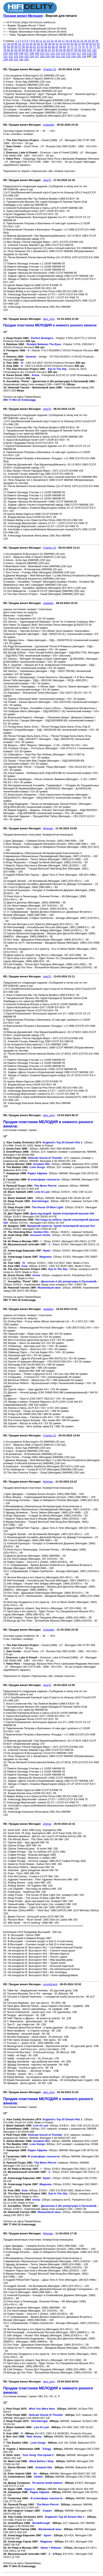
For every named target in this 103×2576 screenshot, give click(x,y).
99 (79, 50)
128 (42, 56)
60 (30, 47)
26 (96, 40)
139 (5, 59)
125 (26, 56)
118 (84, 53)
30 (15, 44)
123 (16, 56)
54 (8, 47)
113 (58, 53)
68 (60, 47)
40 (53, 44)
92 (53, 50)
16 (59, 40)
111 (47, 53)
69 (64, 47)
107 (26, 53)
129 (47, 56)
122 (10, 56)
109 (37, 53)
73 (79, 47)
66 (53, 47)
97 (72, 50)
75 (86, 47)
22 (82, 40)
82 (15, 50)
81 (12, 50)
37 (42, 44)
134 (73, 56)
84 (23, 50)
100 (84, 50)
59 (27, 47)
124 (21, 56)
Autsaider (48, 124)
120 (94, 53)
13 (48, 40)
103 (5, 53)
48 (83, 44)
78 (98, 47)
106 (21, 53)
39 (49, 44)
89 (42, 50)
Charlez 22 (49, 69)
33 (27, 44)
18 (66, 40)
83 (19, 50)
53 (4, 47)
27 (4, 44)
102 (94, 50)
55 (12, 47)
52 (98, 44)
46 (75, 44)
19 (70, 40)
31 (19, 44)
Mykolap (48, 828)
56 (15, 47)
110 (42, 53)
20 (74, 40)
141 (16, 59)
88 (38, 50)
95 (64, 50)
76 (90, 47)
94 (60, 50)
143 (26, 59)
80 (8, 50)
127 (37, 56)
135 (78, 56)
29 (12, 44)
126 (31, 56)
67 (57, 47)
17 (63, 40)
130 (52, 56)
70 (68, 47)
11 (40, 40)
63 (42, 47)
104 (10, 53)
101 (89, 50)
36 (38, 44)
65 (49, 47)
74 (83, 47)
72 (75, 47)
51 (94, 44)
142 (21, 59)
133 (68, 56)
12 (44, 40)
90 (45, 50)
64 (45, 47)
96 (68, 50)
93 (57, 50)
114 (63, 53)
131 (58, 56)
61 (34, 47)
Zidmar (47, 1823)
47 (79, 44)
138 (94, 56)
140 (10, 59)
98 (75, 50)
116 (73, 53)
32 (23, 44)
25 (93, 40)
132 (63, 56)
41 (57, 44)
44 (68, 44)
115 (68, 53)
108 (31, 53)
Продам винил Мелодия (23, 16)
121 (5, 56)
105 (16, 53)
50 (90, 44)
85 (27, 50)
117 (78, 53)
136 (84, 56)
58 (23, 47)
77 (94, 47)
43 (64, 44)
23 (85, 40)
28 (8, 44)
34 (30, 44)
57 (19, 47)
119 (89, 53)
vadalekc (48, 603)
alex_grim (49, 318)
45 (72, 44)
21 (78, 40)
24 (89, 40)
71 (72, 47)
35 (34, 44)
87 (34, 50)
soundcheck (50, 1984)
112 (52, 53)
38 (45, 44)
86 (30, 50)
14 (52, 40)
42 (60, 44)
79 (4, 50)
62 (38, 47)
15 (55, 40)
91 (49, 50)
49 (86, 44)
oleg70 (47, 180)
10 (37, 40)
